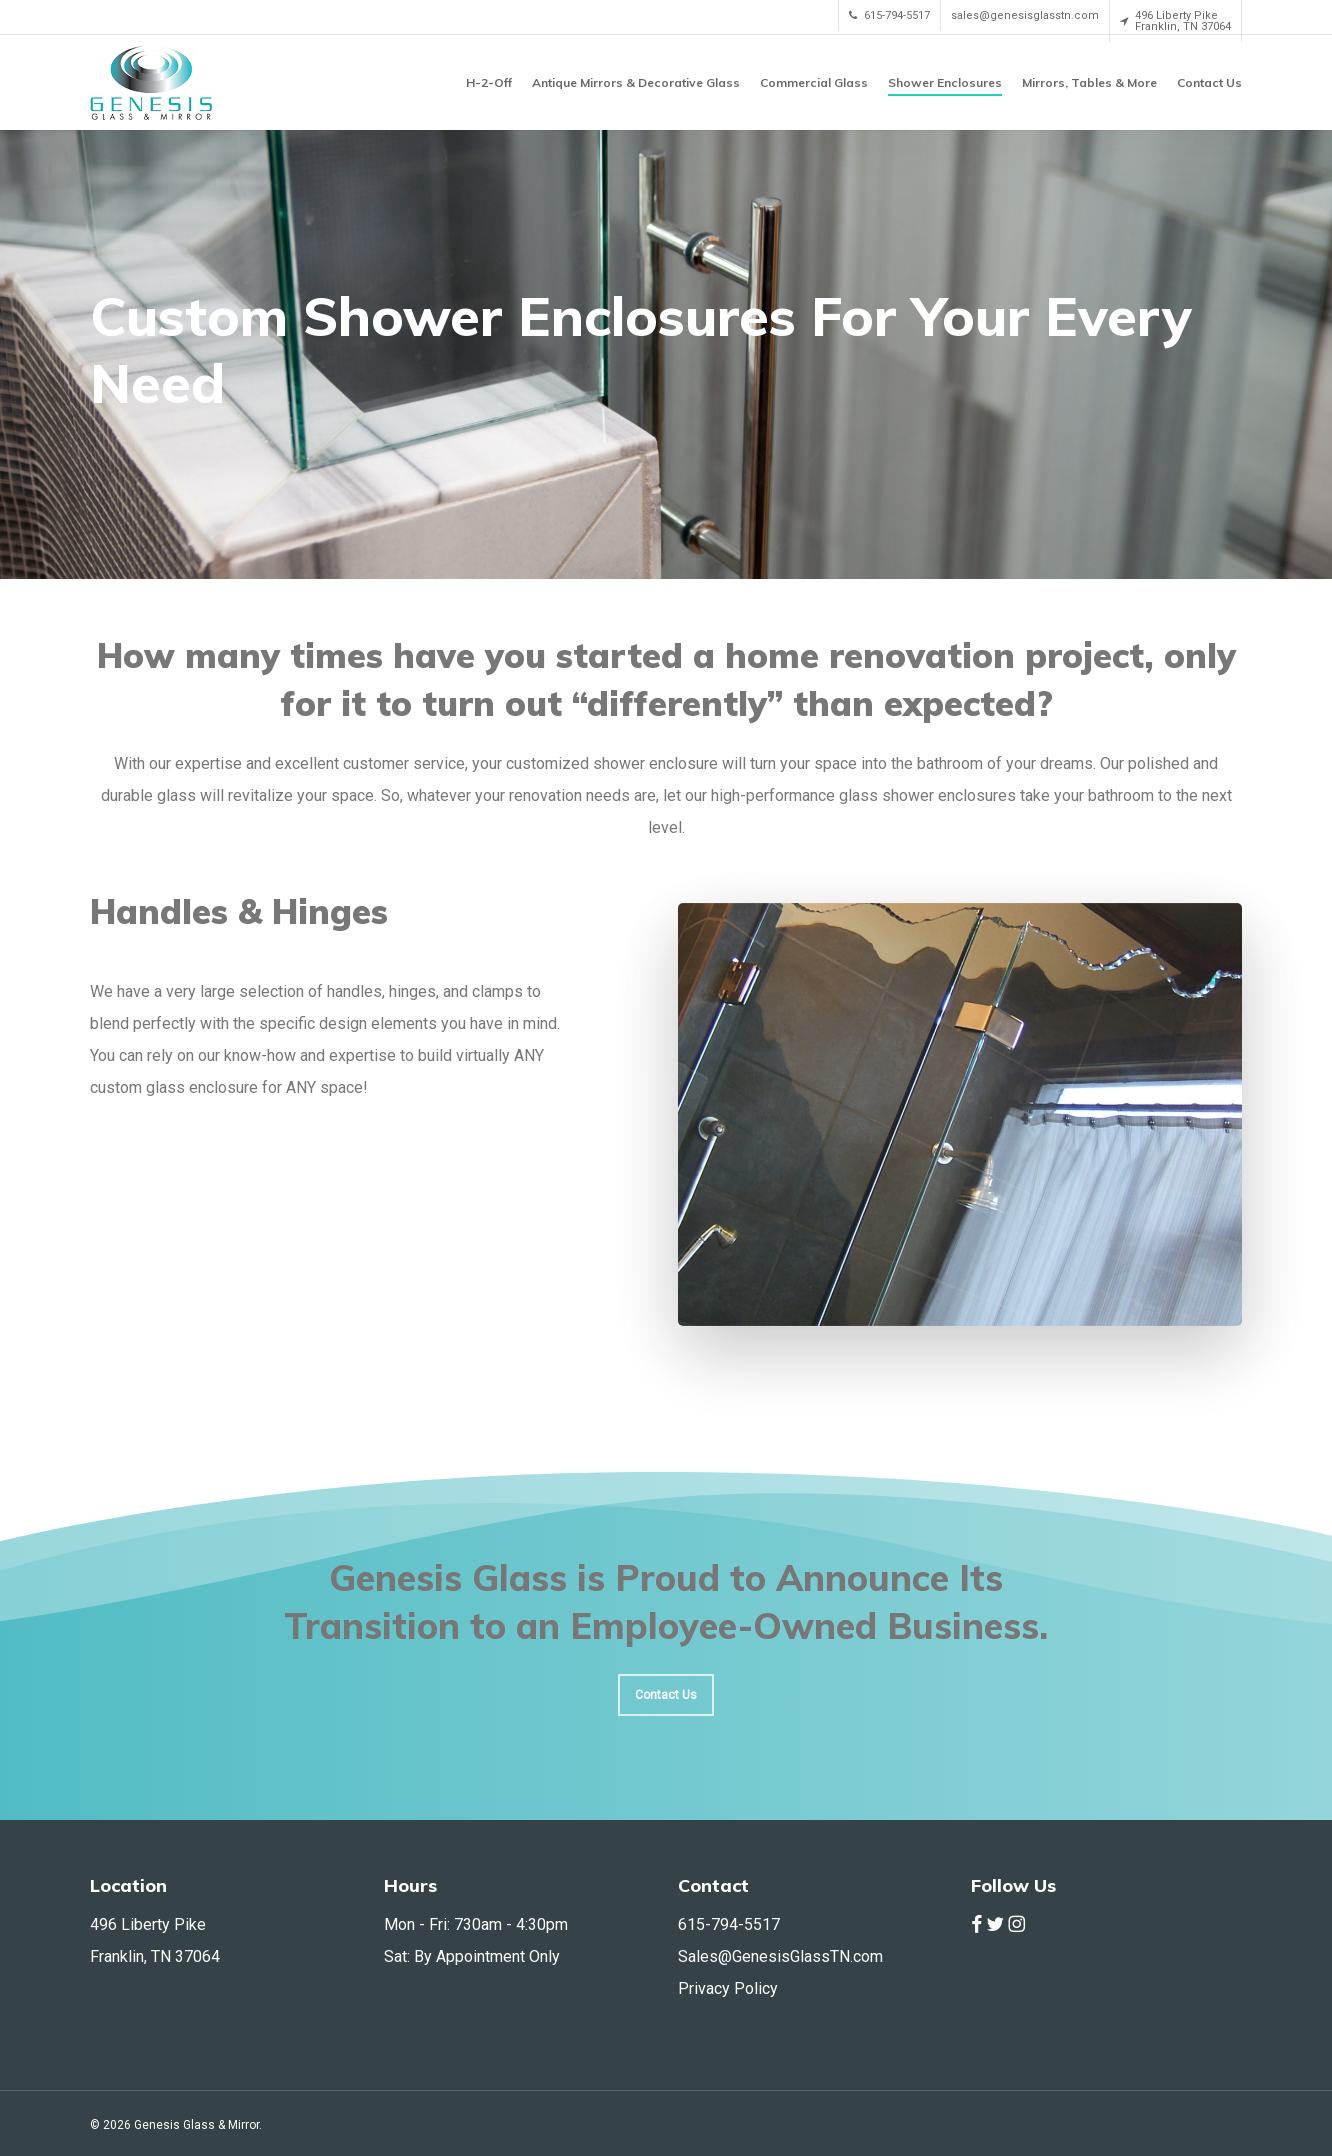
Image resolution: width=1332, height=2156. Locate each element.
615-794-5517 (729, 1924)
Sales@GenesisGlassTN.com (780, 1956)
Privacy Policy (728, 1988)
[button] (666, 1695)
